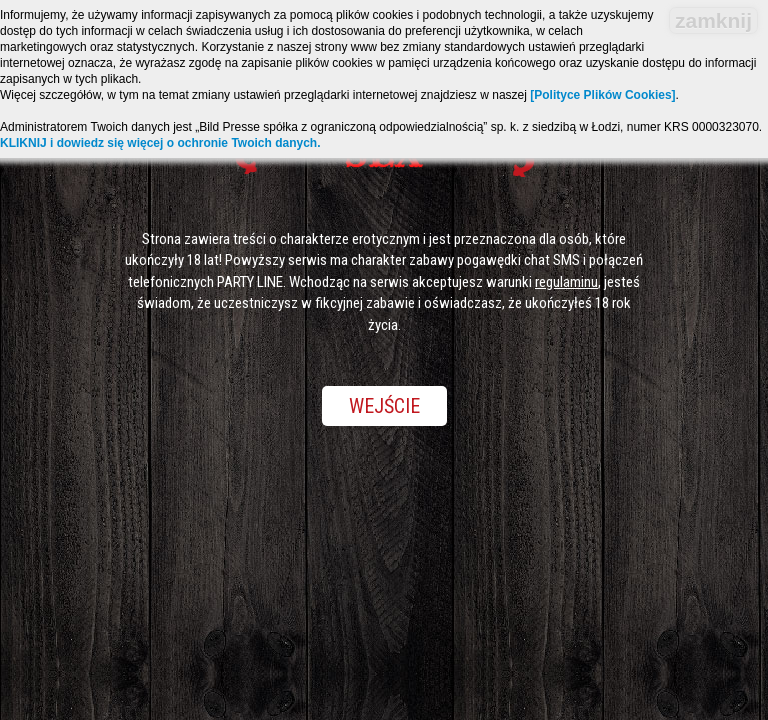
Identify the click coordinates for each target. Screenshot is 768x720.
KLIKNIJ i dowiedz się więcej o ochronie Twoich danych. (160, 143)
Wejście (384, 406)
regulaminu (566, 282)
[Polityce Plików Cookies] (602, 95)
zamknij (713, 20)
